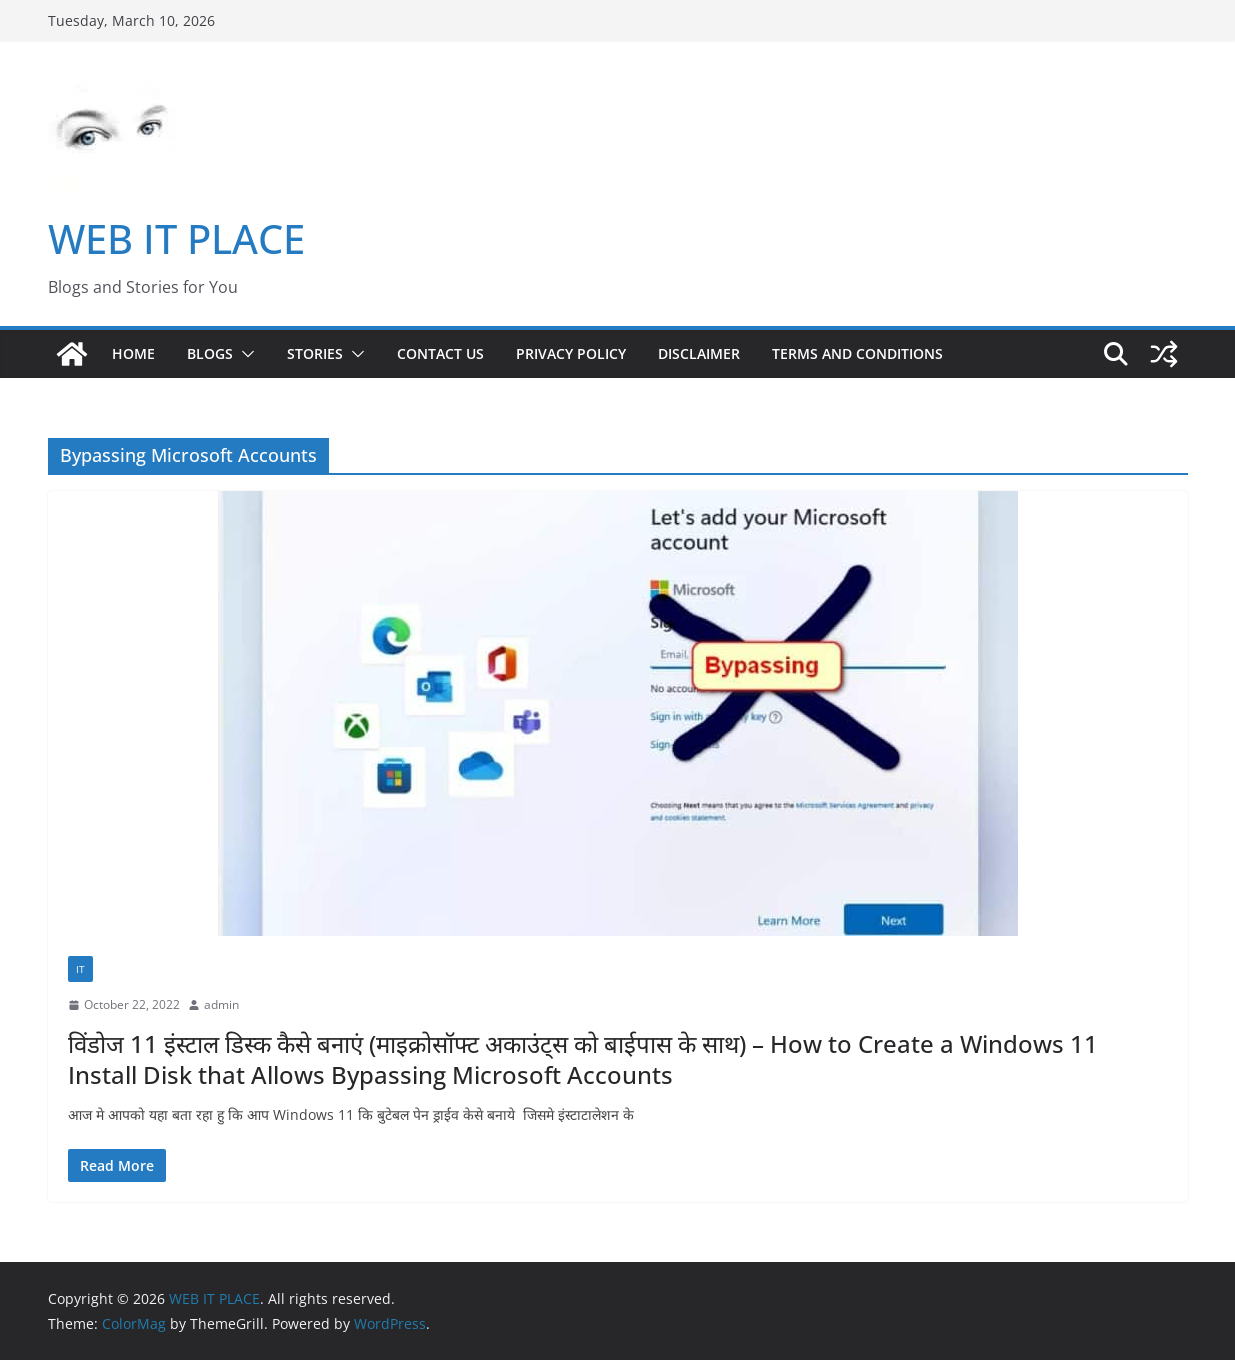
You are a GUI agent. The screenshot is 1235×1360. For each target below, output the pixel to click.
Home (133, 353)
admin (221, 1004)
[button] (244, 354)
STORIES (315, 353)
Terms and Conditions (857, 353)
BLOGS (210, 353)
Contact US (440, 353)
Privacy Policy (571, 353)
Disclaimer (699, 353)
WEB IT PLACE (176, 238)
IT (80, 969)
